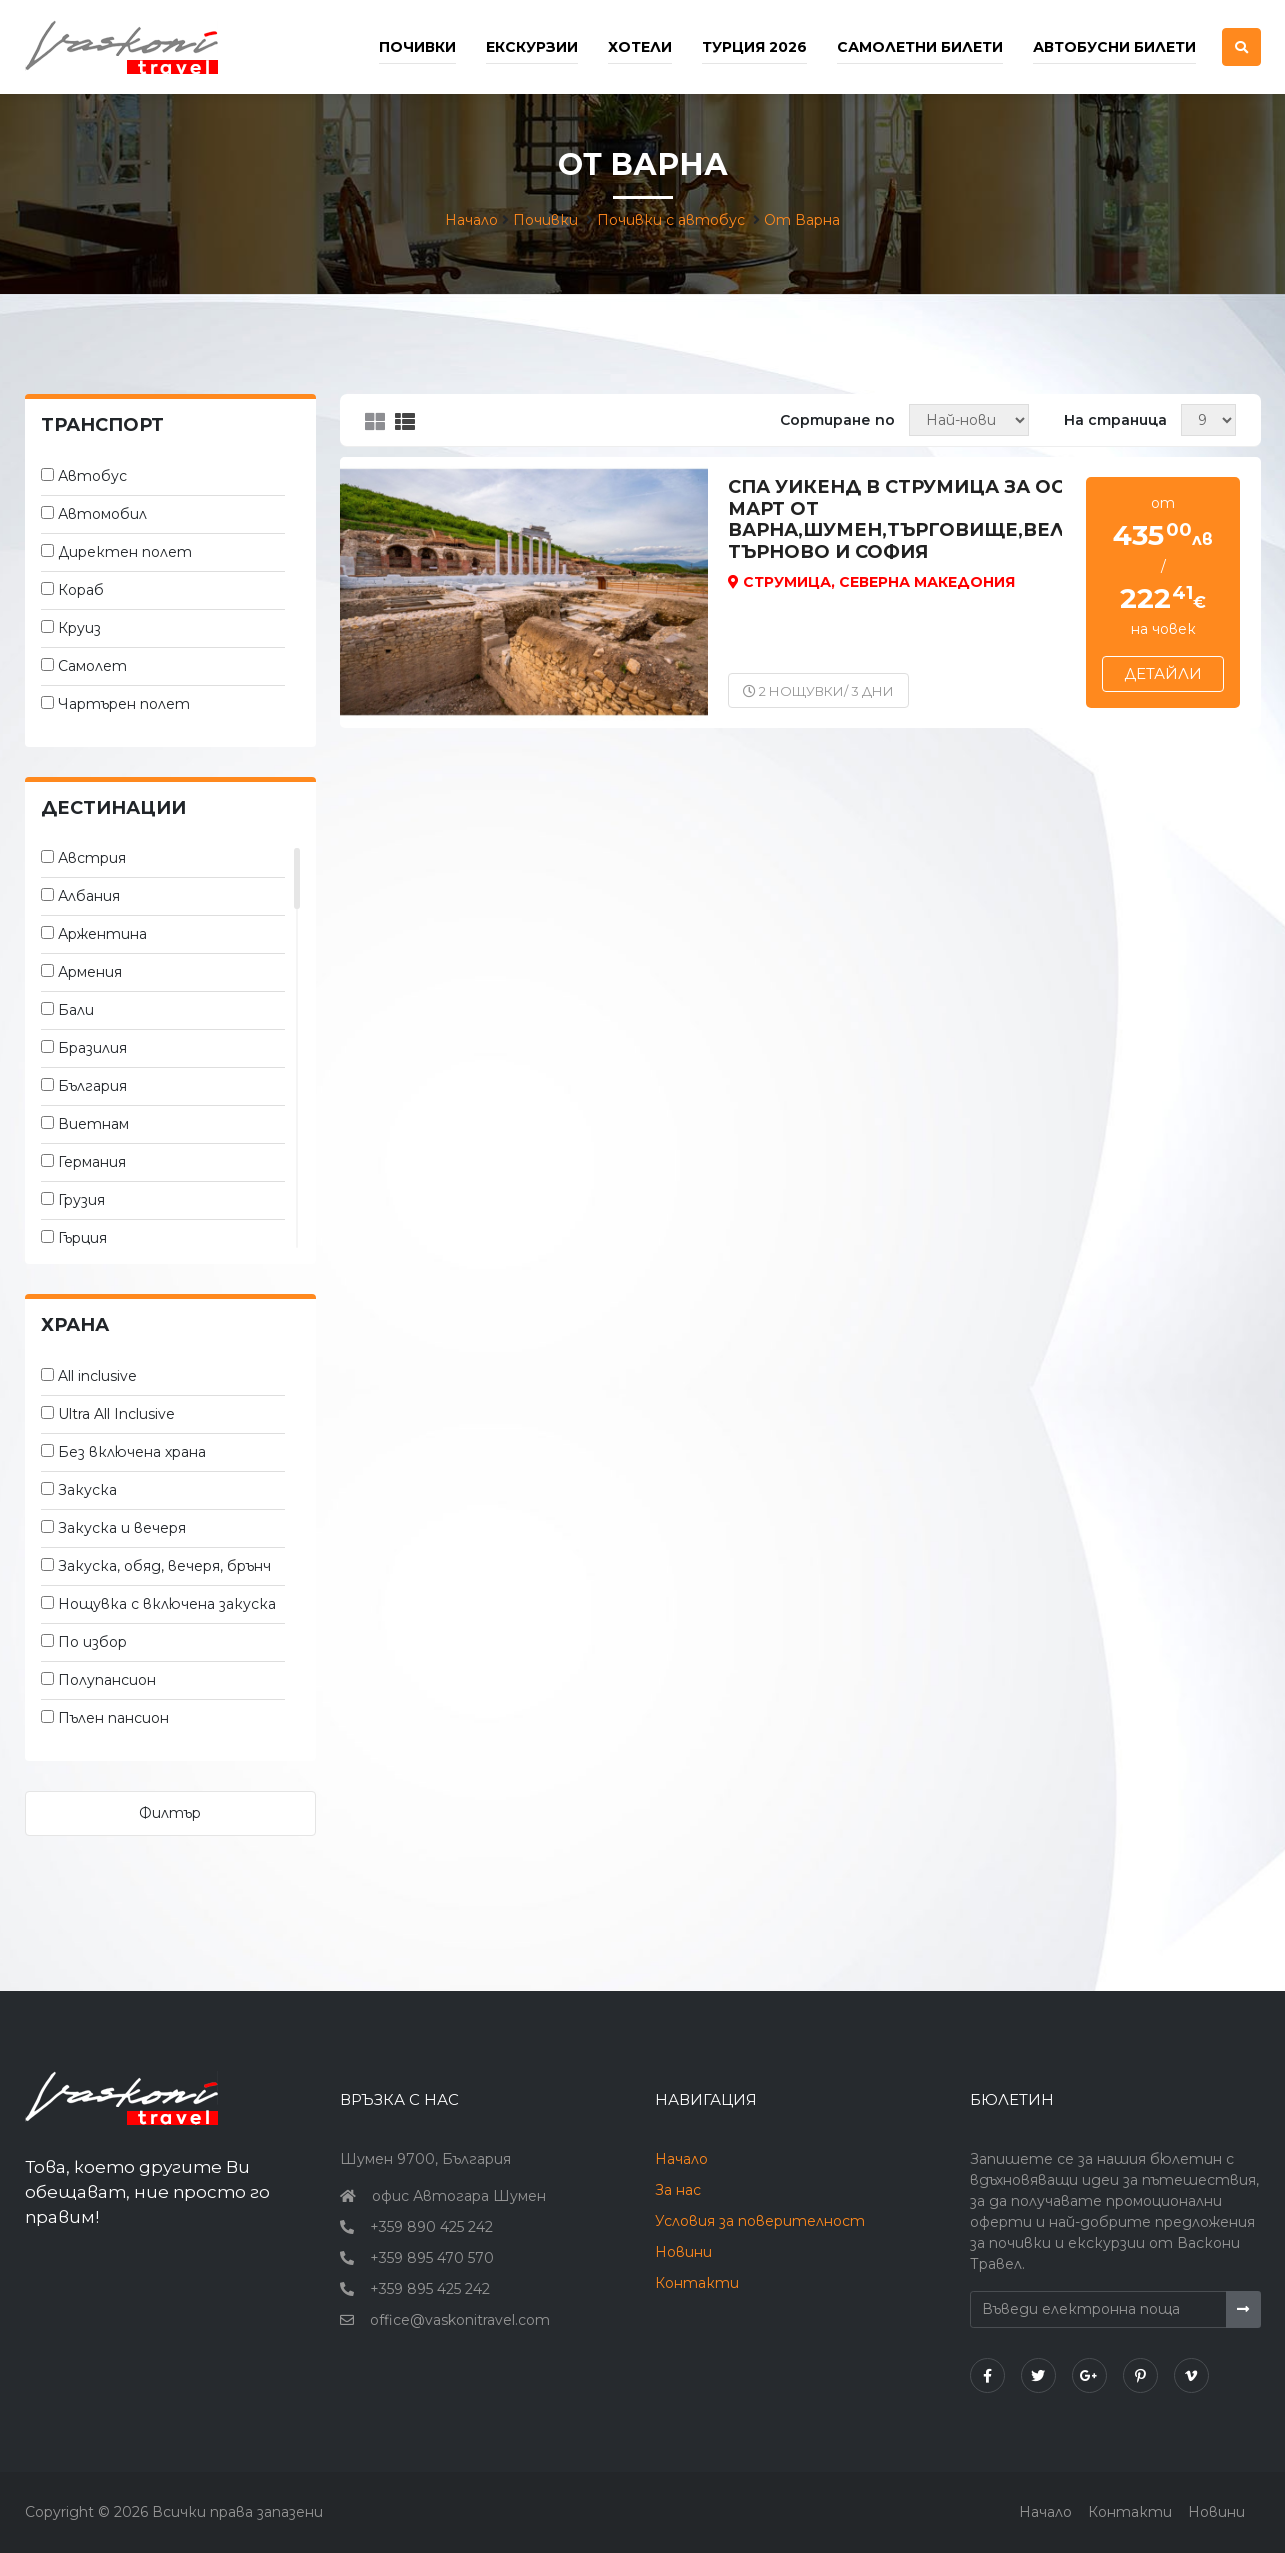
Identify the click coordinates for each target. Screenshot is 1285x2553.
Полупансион (107, 1680)
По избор (92, 1642)
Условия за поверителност (760, 2221)
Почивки (545, 220)
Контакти (697, 2283)
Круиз (79, 628)
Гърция (82, 1238)
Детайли (1163, 673)
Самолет (92, 666)
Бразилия (92, 1048)
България (92, 1086)
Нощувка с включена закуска (167, 1604)
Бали (76, 1010)
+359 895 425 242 (430, 2289)
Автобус (92, 476)
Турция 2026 (754, 47)
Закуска (87, 1490)
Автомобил (102, 514)
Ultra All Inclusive (116, 1414)
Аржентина (102, 934)
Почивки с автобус (671, 220)
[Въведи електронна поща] (1099, 2309)
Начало (471, 220)
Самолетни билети (920, 47)
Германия (92, 1162)
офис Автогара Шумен (459, 2196)
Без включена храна (132, 1452)
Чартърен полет (124, 704)
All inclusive (97, 1376)
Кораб (81, 590)
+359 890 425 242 (431, 2227)
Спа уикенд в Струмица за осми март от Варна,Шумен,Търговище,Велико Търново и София (918, 520)
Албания (89, 896)
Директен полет (125, 552)
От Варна (802, 220)
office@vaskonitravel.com (460, 2320)
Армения (90, 972)
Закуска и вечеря (122, 1528)
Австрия (92, 858)
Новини (683, 2252)
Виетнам (93, 1124)
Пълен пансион (113, 1718)
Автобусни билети (1114, 47)
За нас (678, 2190)
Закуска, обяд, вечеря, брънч (164, 1566)
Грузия (81, 1200)
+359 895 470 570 (432, 2258)
